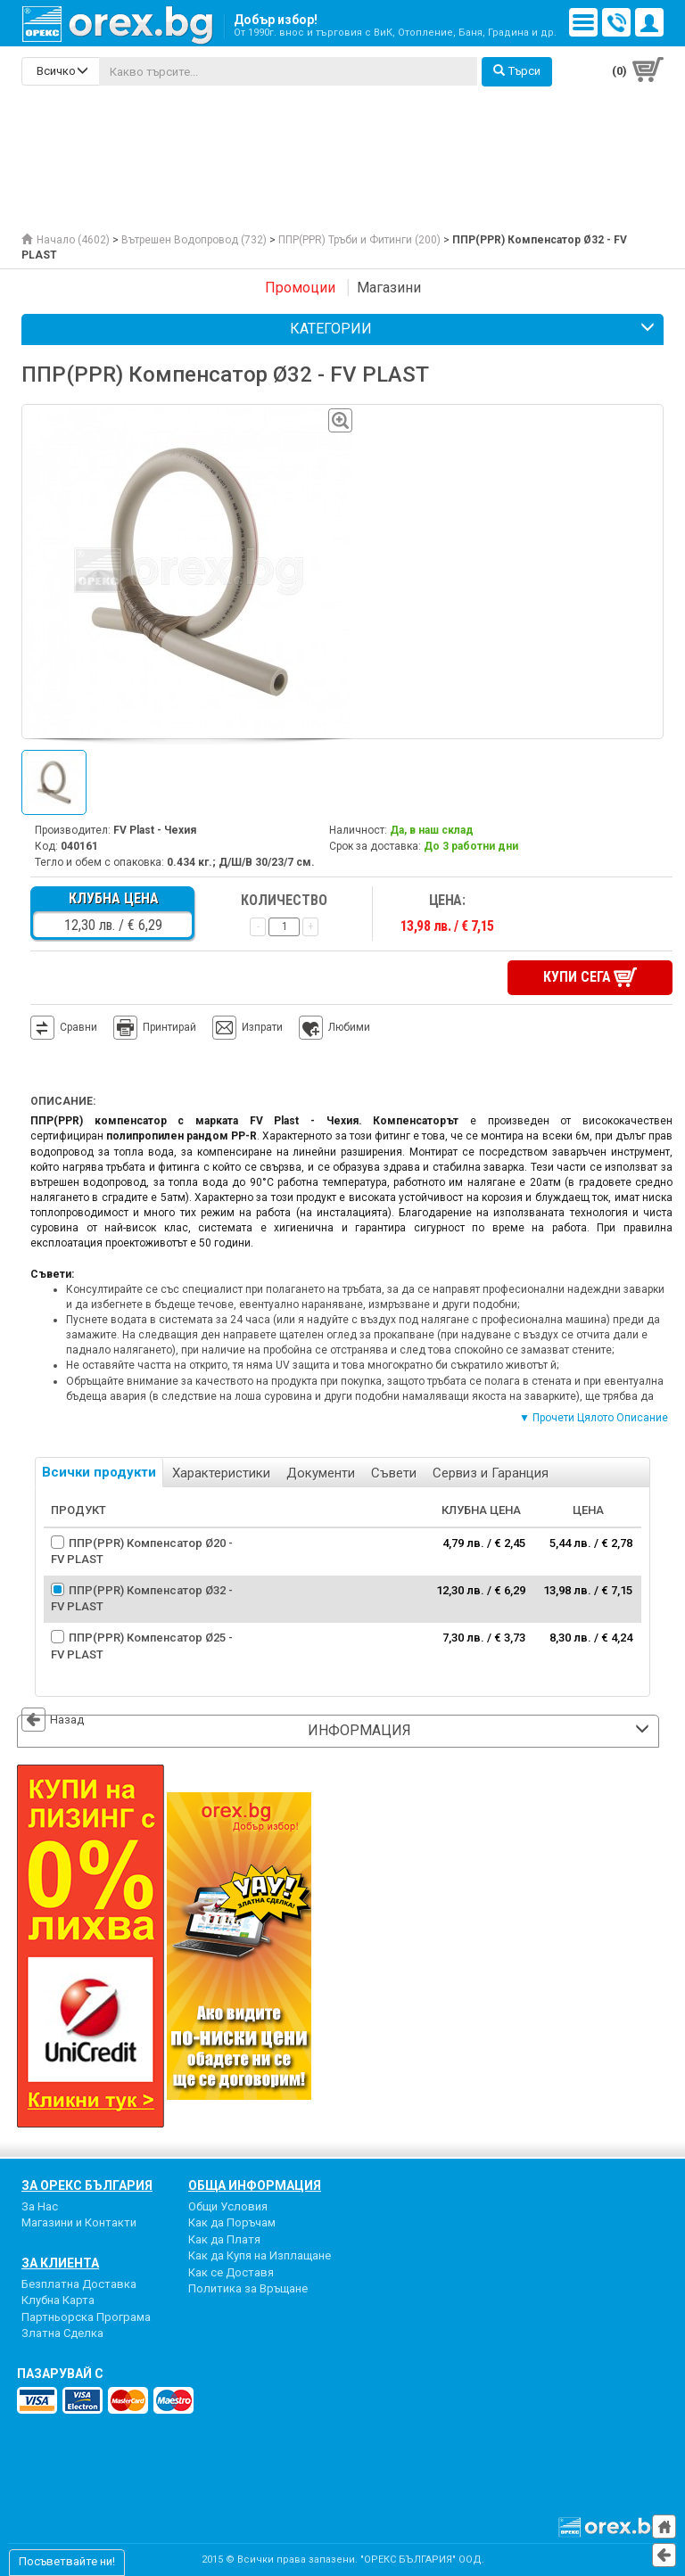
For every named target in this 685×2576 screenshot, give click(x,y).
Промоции (300, 287)
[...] (288, 71)
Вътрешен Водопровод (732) (194, 240)
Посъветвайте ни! (67, 2561)
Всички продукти (99, 1472)
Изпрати (262, 1027)
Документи (320, 1473)
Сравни (78, 1027)
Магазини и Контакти (78, 2222)
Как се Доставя (231, 2272)
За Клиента (60, 2263)
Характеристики (221, 1473)
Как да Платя (224, 2239)
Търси (517, 71)
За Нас (39, 2206)
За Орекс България (87, 2185)
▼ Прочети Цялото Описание (593, 1417)
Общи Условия (228, 2206)
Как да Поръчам (232, 2222)
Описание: (62, 1101)
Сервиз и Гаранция (491, 1473)
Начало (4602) (65, 240)
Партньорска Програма (86, 2317)
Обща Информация (254, 2185)
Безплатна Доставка (78, 2284)
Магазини (389, 287)
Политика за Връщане (248, 2288)
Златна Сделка (62, 2333)
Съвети (394, 1473)
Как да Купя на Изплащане (259, 2255)
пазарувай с (60, 2373)
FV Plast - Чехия (154, 830)
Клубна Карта (58, 2300)
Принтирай (154, 1028)
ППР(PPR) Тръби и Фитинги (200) (359, 240)
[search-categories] (60, 71)
